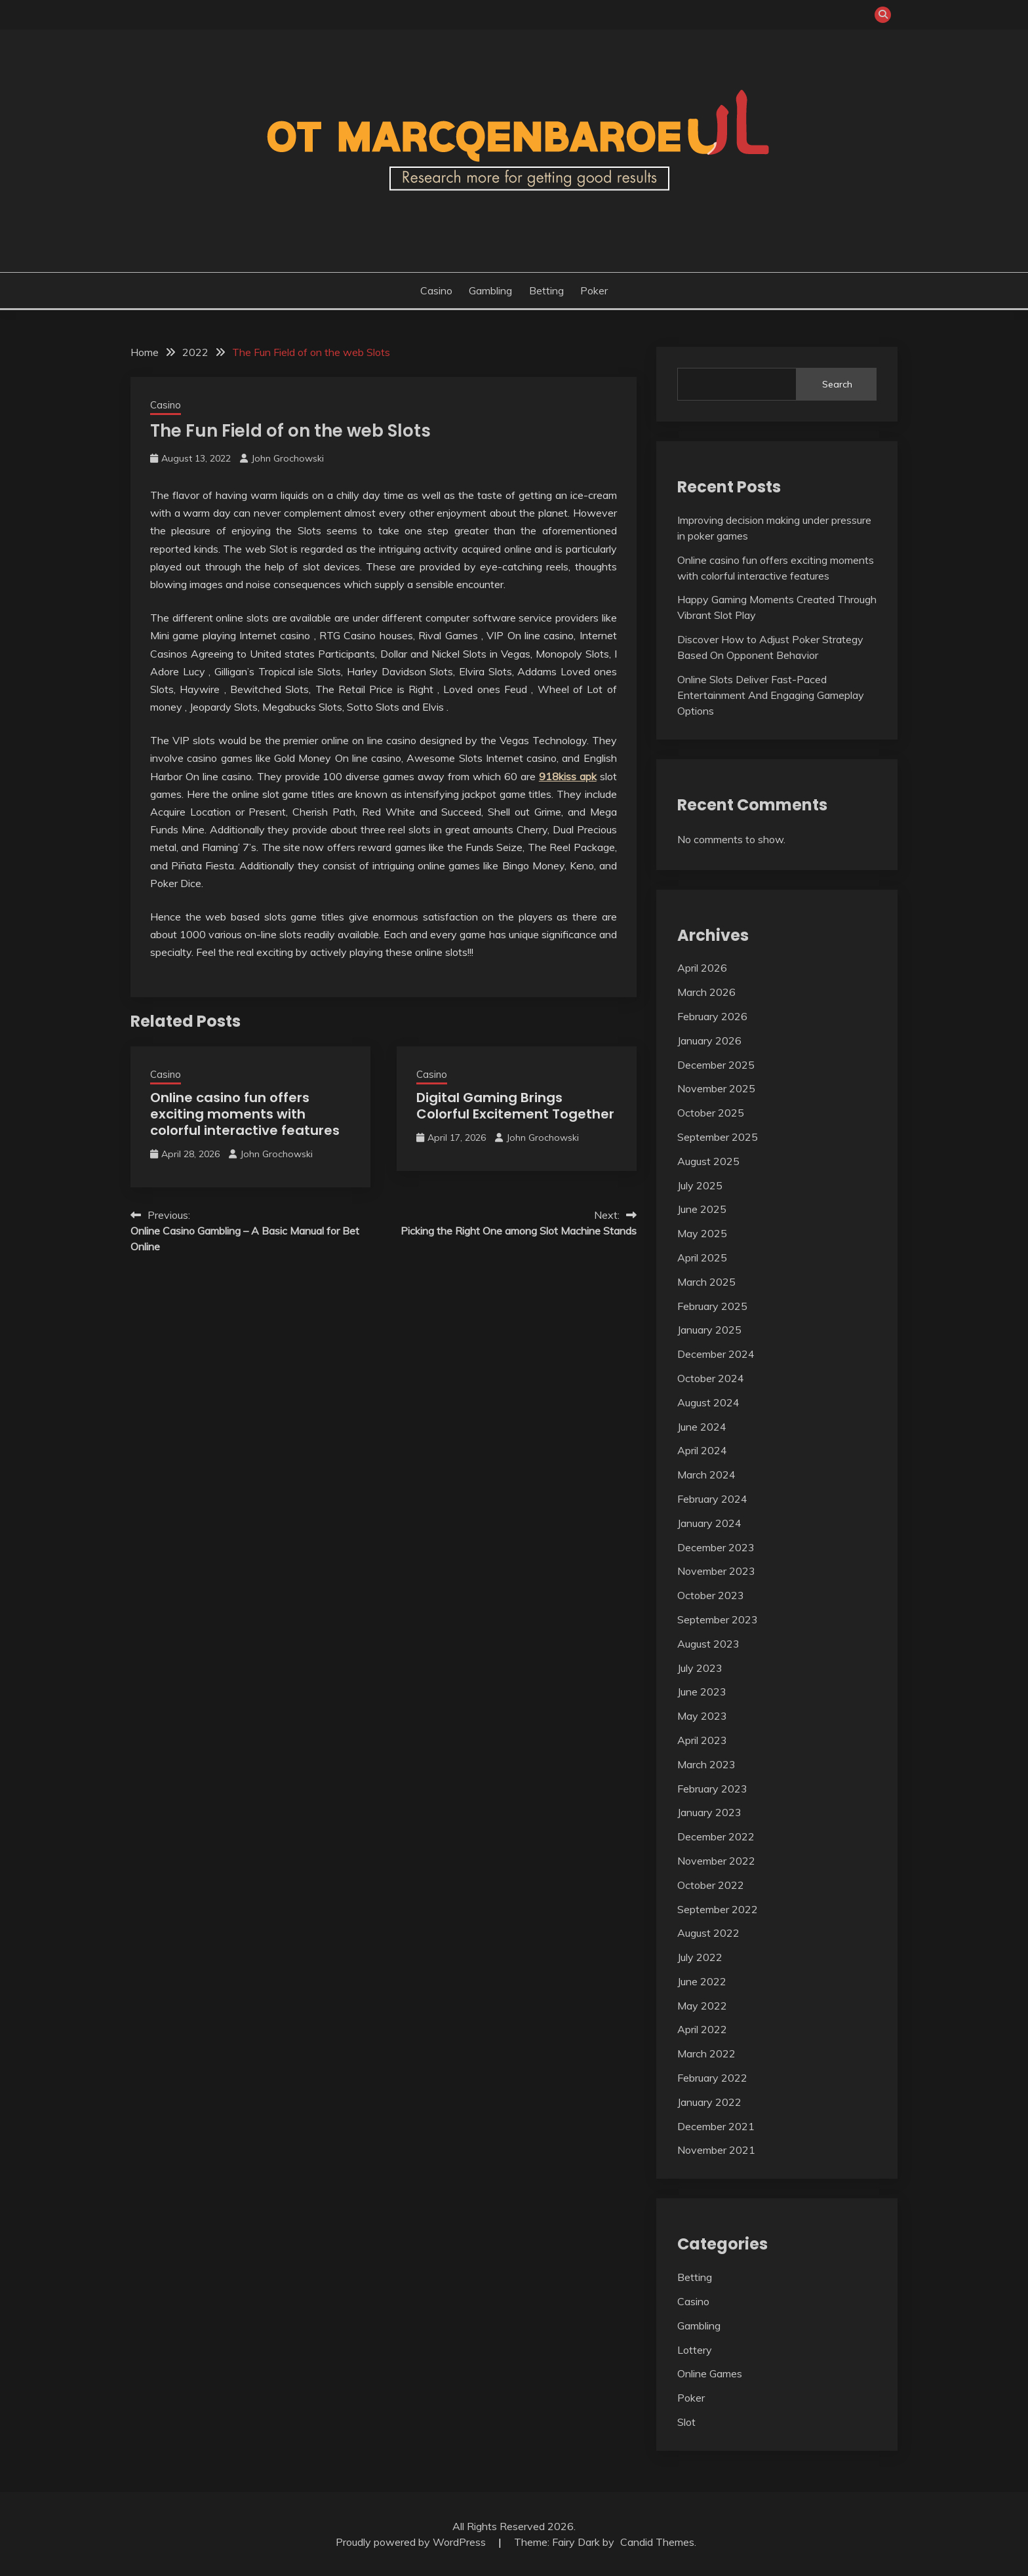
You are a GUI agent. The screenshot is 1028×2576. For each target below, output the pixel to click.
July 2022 (699, 1957)
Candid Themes (657, 2541)
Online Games (709, 2373)
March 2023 (706, 1764)
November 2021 (716, 2149)
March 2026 (706, 992)
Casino (436, 290)
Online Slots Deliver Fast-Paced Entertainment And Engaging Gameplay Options (770, 695)
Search (837, 384)
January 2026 (709, 1040)
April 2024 (702, 1450)
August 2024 (708, 1402)
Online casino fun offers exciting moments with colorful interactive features (245, 1113)
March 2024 (706, 1474)
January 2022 (709, 2102)
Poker (594, 290)
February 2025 (712, 1306)
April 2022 (702, 2029)
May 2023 (702, 1715)
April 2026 (702, 967)
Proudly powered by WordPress (412, 2541)
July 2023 (699, 1667)
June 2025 (701, 1209)
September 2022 (717, 1909)
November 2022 (716, 1860)
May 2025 (702, 1233)
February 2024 (712, 1498)
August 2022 (708, 1932)
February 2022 (712, 2077)
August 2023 (708, 1643)
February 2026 (712, 1016)
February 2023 (712, 1788)
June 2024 (701, 1426)
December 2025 (716, 1064)
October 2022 (710, 1885)
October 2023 (710, 1595)
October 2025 (710, 1112)
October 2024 (710, 1378)
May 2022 (702, 2005)
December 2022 (716, 1836)
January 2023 (709, 1812)
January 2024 (709, 1523)
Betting (546, 290)
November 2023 (716, 1570)
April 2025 (702, 1257)
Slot (686, 2421)
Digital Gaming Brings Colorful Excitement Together (515, 1105)
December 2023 (716, 1547)
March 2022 (706, 2053)
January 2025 (709, 1329)
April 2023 (702, 1740)
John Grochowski (287, 458)
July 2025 (699, 1185)
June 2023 (701, 1691)
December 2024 (716, 1353)
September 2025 (717, 1136)
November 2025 (716, 1088)
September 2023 (717, 1619)
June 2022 (701, 1981)
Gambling (490, 290)
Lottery (694, 2349)
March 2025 (706, 1281)
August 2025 (708, 1161)
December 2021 (716, 2126)
